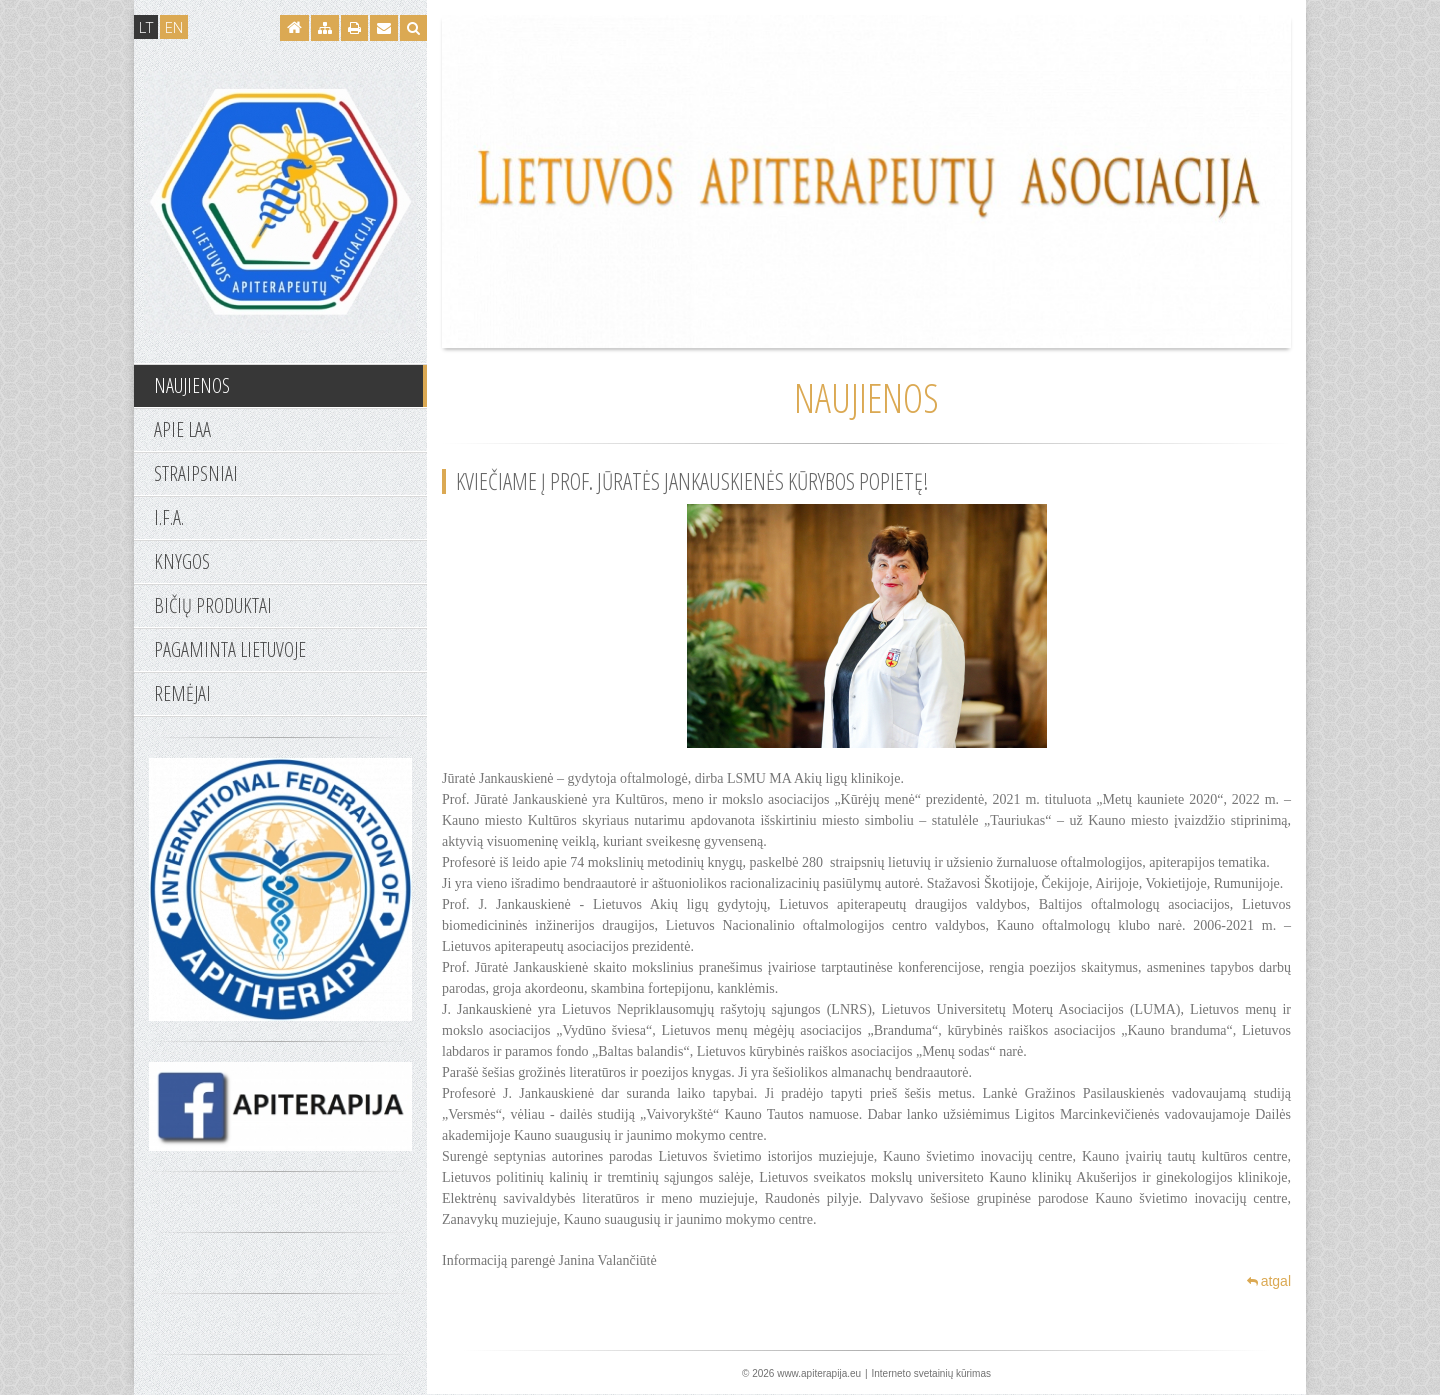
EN (174, 27)
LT (146, 27)
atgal (1269, 1281)
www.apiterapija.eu (819, 1373)
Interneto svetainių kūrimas (931, 1373)
